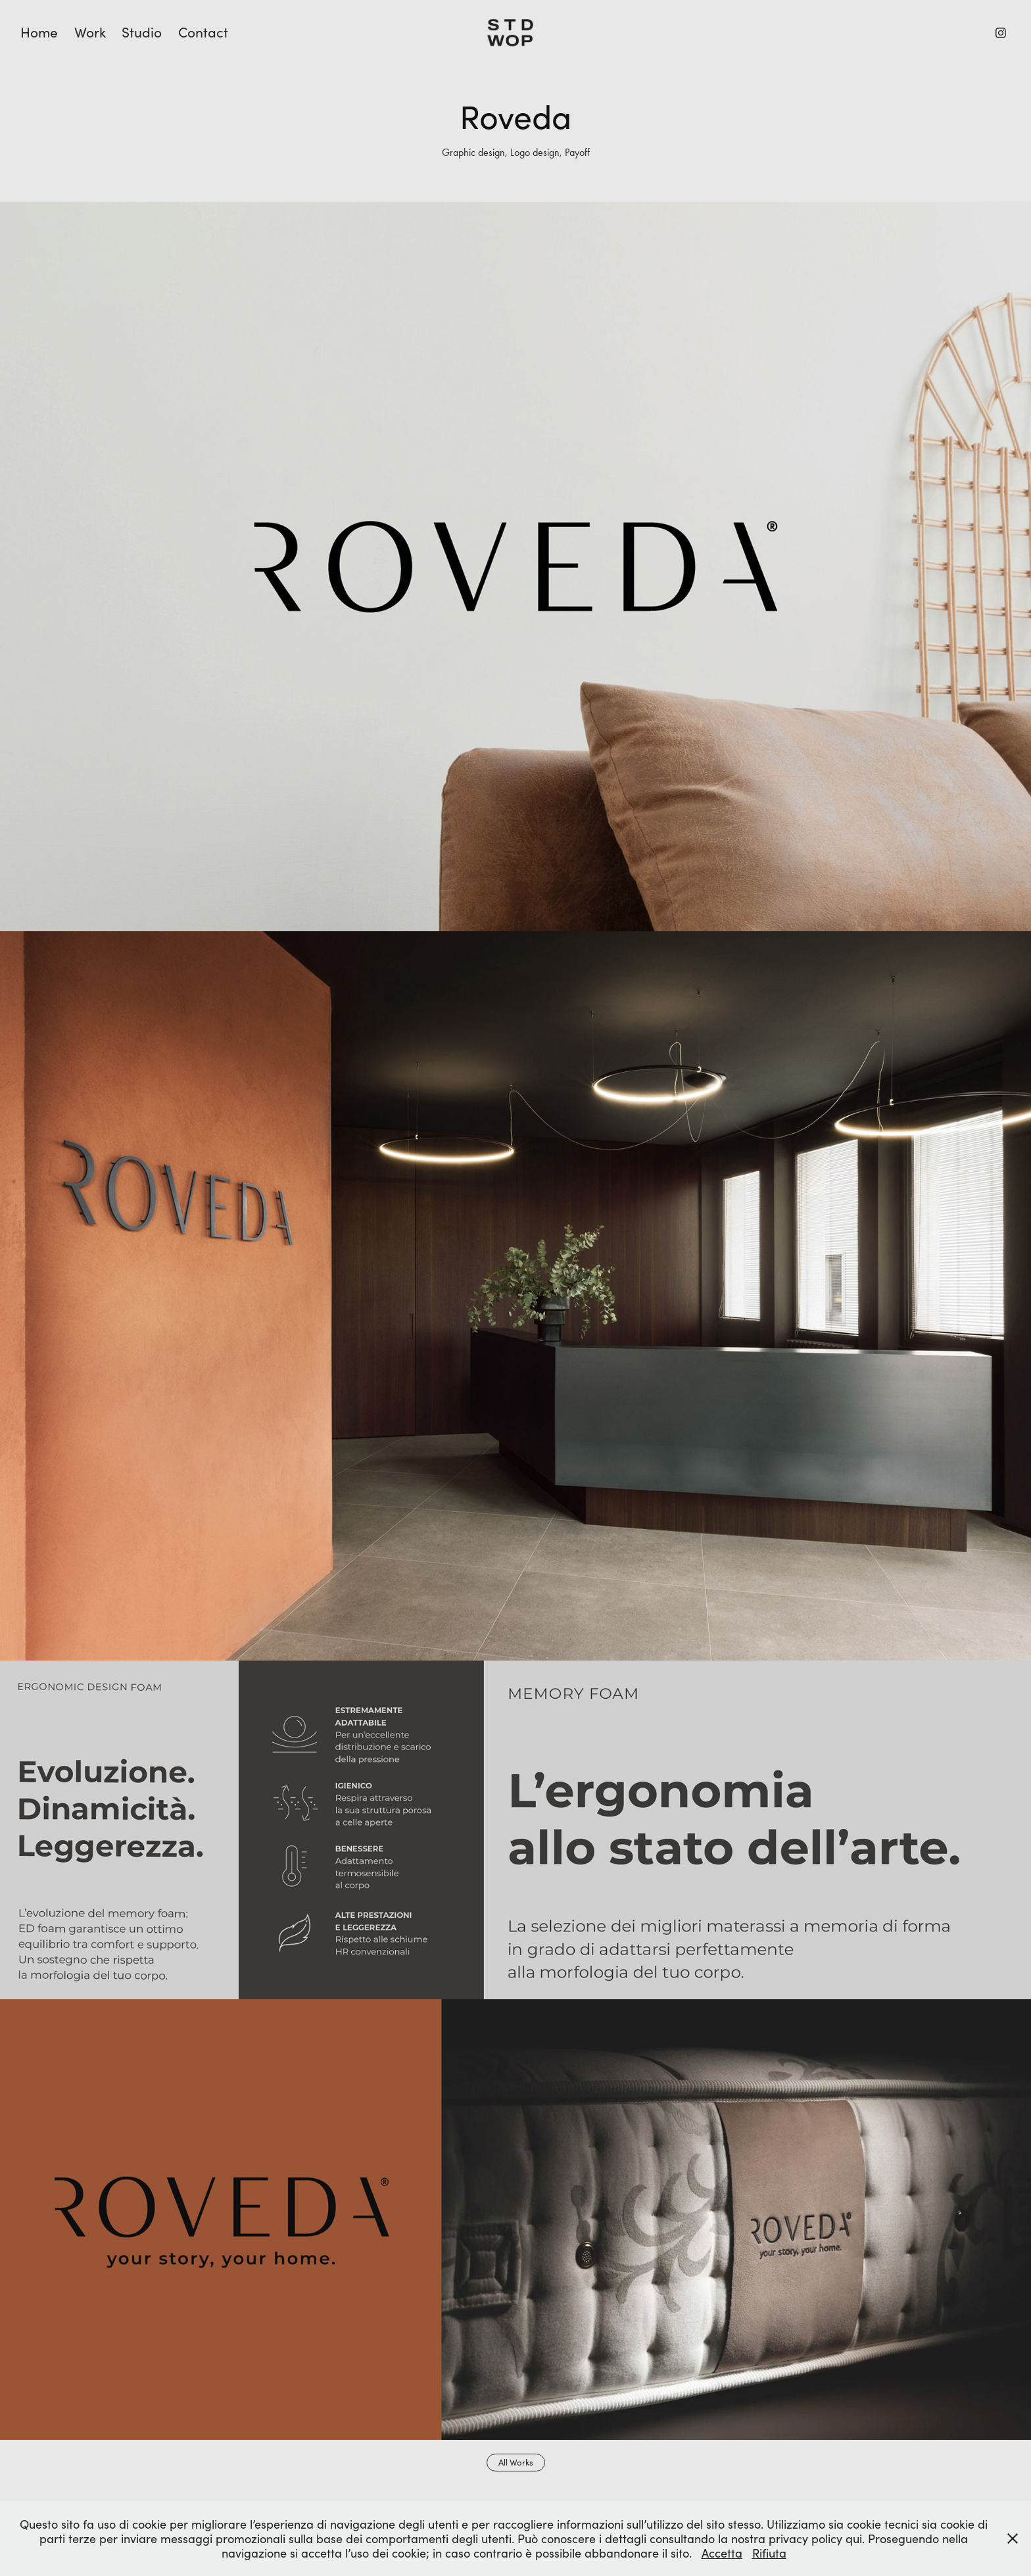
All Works (515, 2462)
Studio (142, 31)
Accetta (722, 2553)
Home (39, 31)
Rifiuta (769, 2553)
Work (90, 31)
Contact (203, 31)
